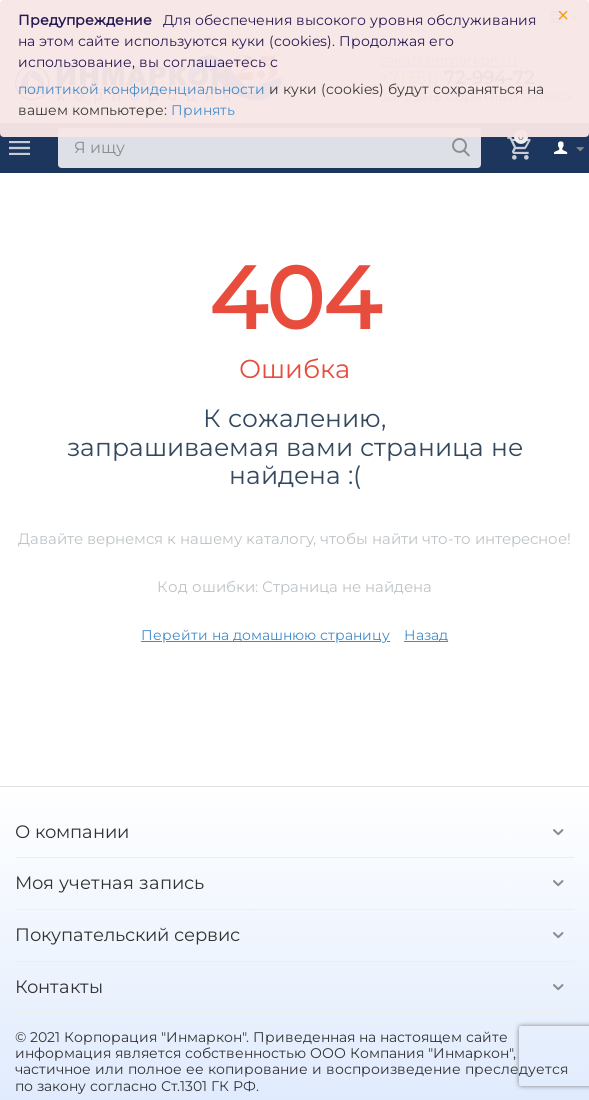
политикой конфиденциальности (141, 89)
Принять (203, 110)
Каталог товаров (20, 148)
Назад (426, 635)
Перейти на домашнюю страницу (265, 635)
